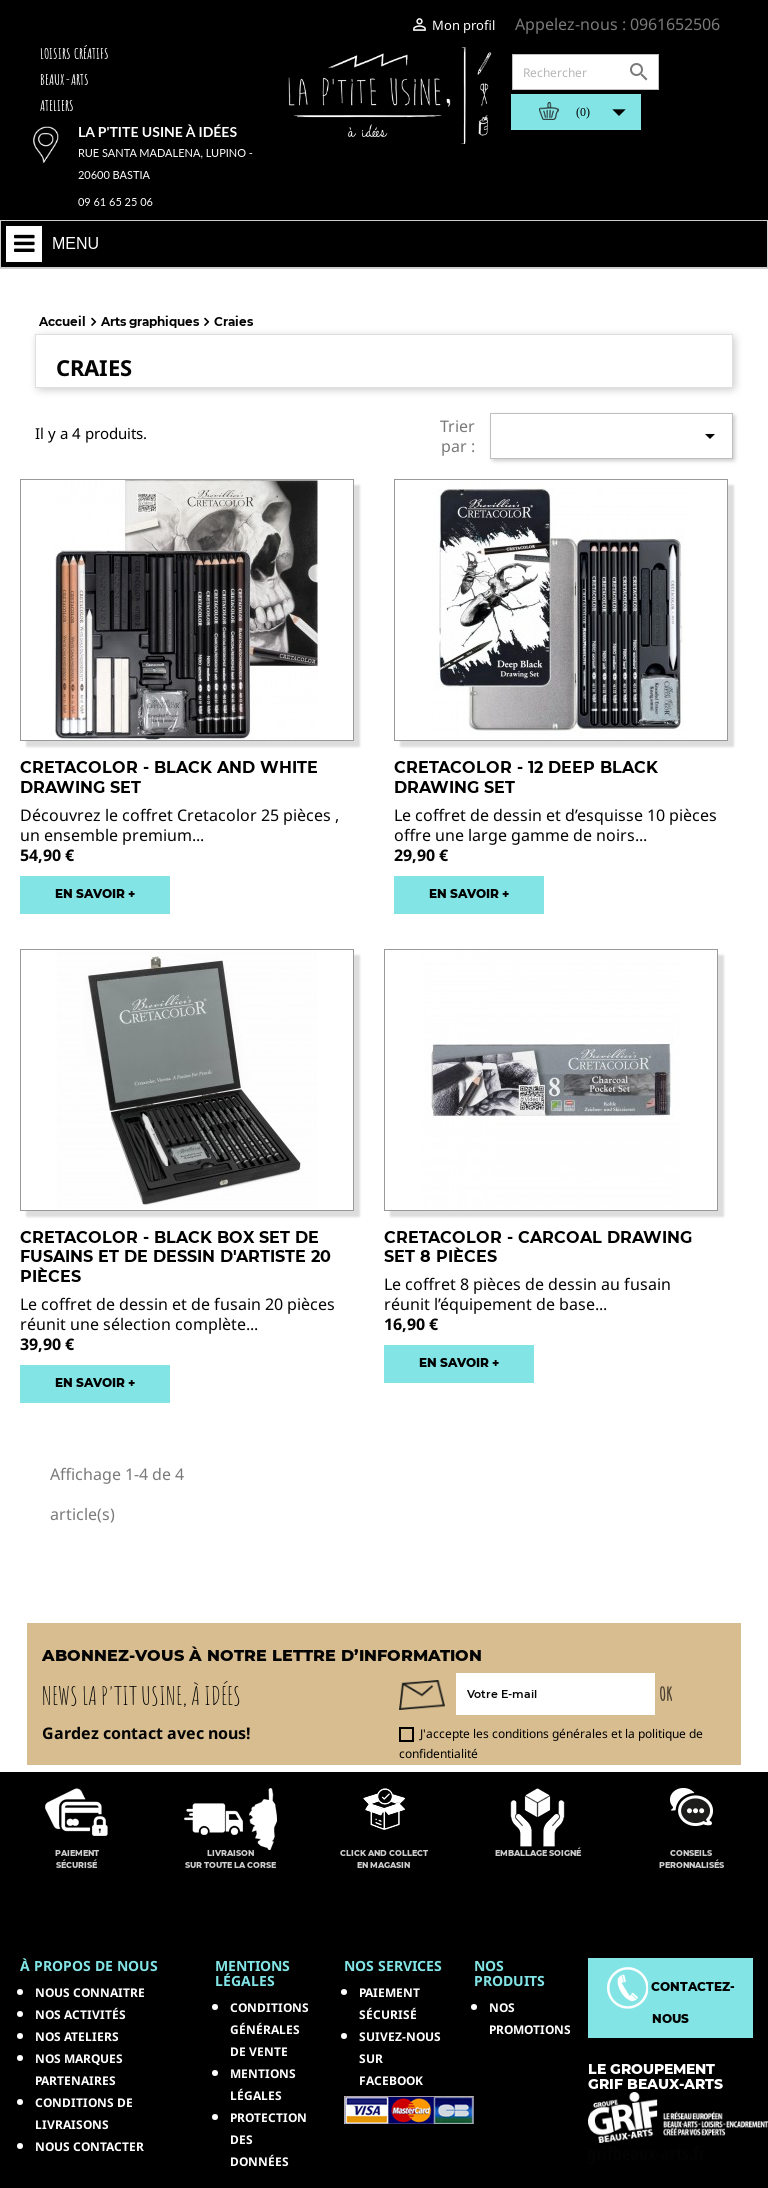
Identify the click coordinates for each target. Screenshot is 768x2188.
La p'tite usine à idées (157, 131)
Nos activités (80, 2014)
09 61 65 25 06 (115, 201)
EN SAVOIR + (95, 893)
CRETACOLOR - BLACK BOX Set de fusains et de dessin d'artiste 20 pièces (175, 1257)
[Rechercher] (585, 72)
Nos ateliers (77, 2036)
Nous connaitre (90, 1992)
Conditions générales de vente (269, 2029)
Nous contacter (89, 2146)
